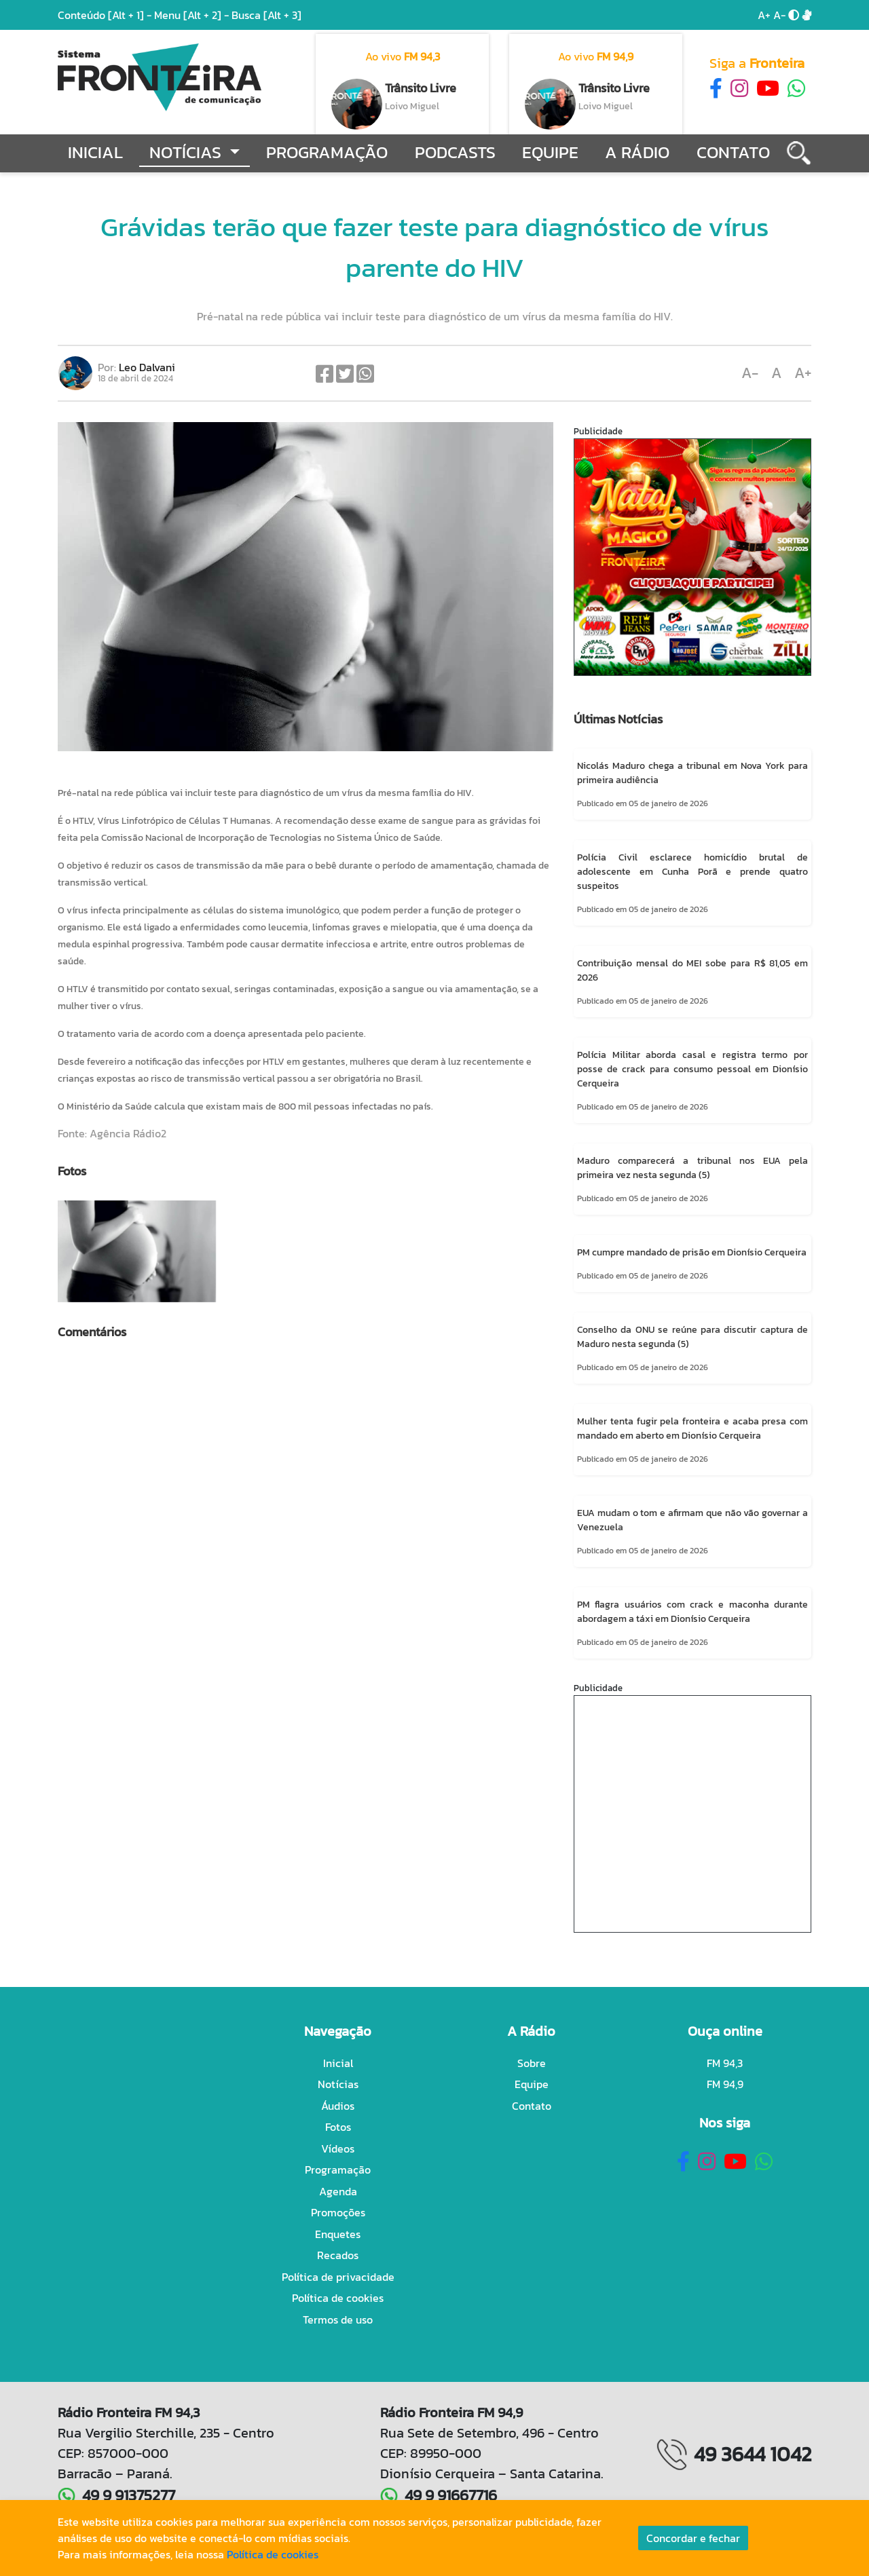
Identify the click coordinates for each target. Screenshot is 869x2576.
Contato (733, 152)
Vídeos (337, 2148)
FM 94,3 (725, 2063)
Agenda (338, 2191)
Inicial (95, 152)
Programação (327, 152)
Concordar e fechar (693, 2538)
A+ (764, 15)
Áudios (337, 2106)
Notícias (338, 2084)
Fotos (338, 2127)
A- (779, 15)
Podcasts (455, 152)
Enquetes (337, 2234)
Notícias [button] (187, 152)
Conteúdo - (104, 15)
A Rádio (637, 152)
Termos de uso (338, 2319)
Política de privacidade (338, 2277)
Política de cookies (338, 2298)
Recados (337, 2255)
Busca (266, 15)
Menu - (193, 15)
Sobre (531, 2063)
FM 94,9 (725, 2084)
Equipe (550, 152)
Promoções (338, 2212)
